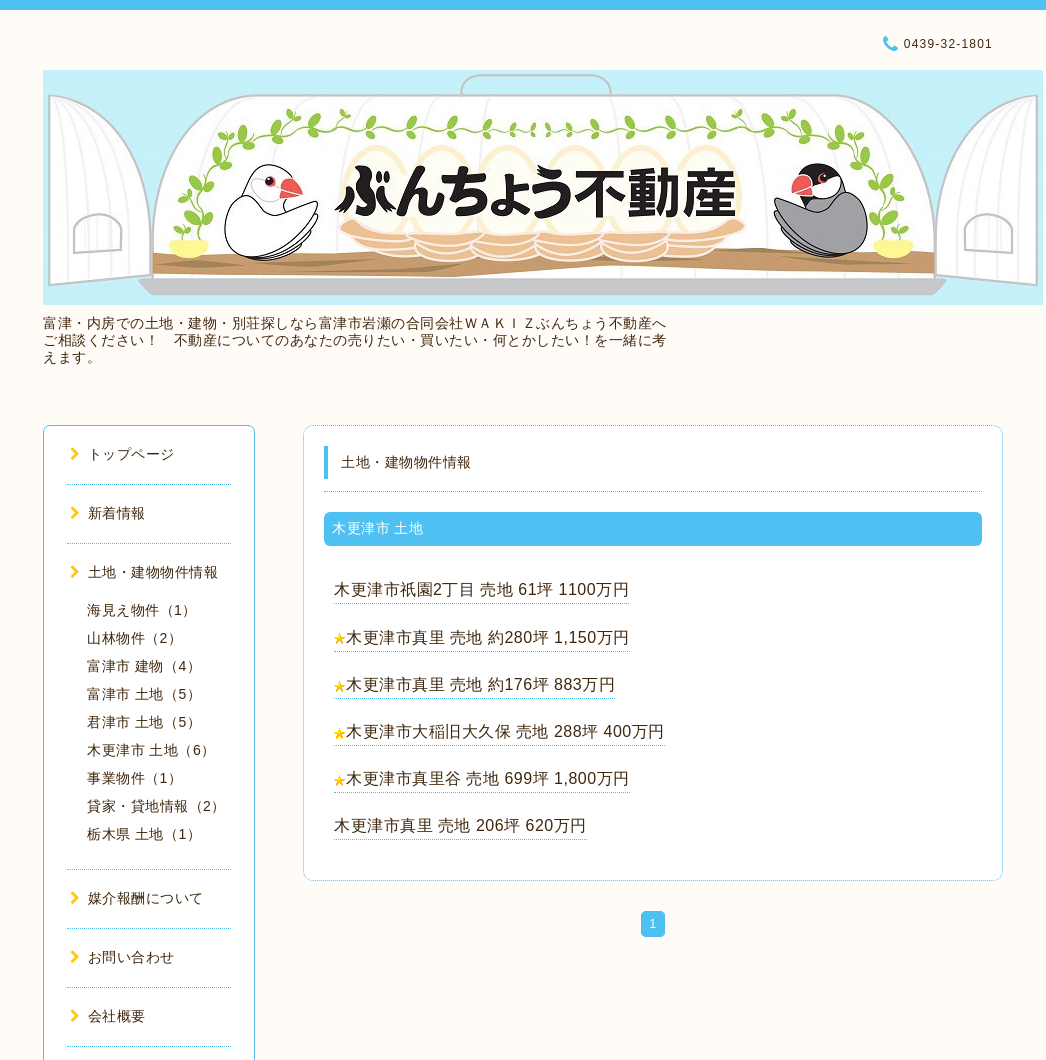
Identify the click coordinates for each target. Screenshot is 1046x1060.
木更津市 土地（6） (151, 750)
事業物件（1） (134, 778)
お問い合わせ (122, 957)
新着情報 (108, 513)
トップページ (122, 454)
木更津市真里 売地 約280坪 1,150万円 (488, 637)
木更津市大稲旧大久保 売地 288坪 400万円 (505, 731)
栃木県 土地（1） (144, 834)
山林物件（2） (134, 638)
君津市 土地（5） (144, 722)
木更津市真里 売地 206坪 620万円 (460, 825)
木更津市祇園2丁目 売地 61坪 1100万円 (481, 589)
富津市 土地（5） (144, 694)
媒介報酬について (137, 898)
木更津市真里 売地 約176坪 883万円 (480, 684)
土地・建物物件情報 (144, 572)
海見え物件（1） (142, 610)
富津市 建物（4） (144, 666)
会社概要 (108, 1016)
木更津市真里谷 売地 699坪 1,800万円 (488, 778)
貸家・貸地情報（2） (156, 806)
